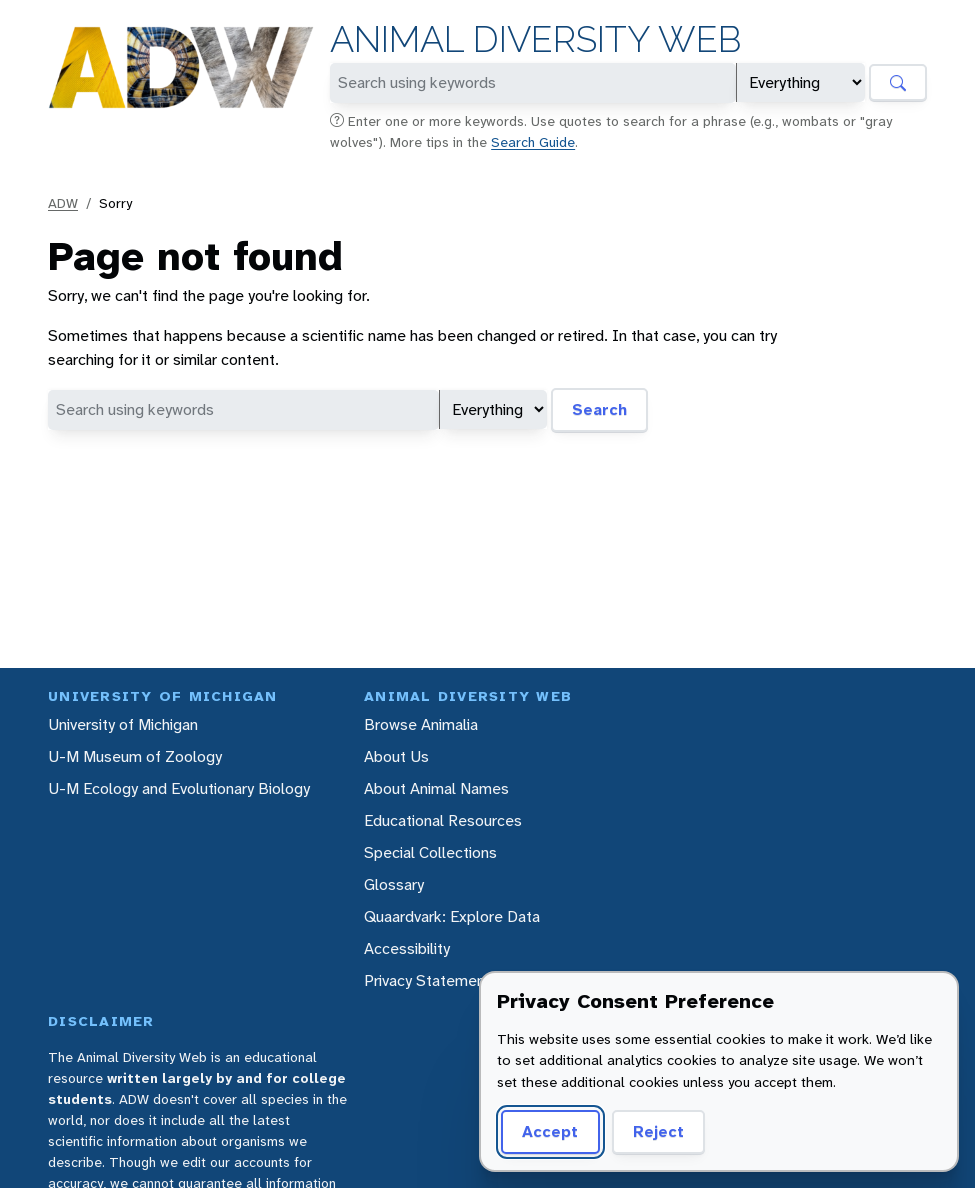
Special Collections (430, 852)
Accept (550, 1131)
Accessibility (407, 948)
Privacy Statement (427, 980)
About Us (396, 756)
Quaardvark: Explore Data (452, 916)
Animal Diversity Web (535, 39)
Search (599, 409)
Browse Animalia (421, 724)
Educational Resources (443, 820)
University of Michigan (123, 724)
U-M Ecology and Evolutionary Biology (179, 788)
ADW (63, 203)
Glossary (394, 884)
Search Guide (533, 142)
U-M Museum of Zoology (135, 756)
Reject (658, 1131)
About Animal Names (436, 788)
